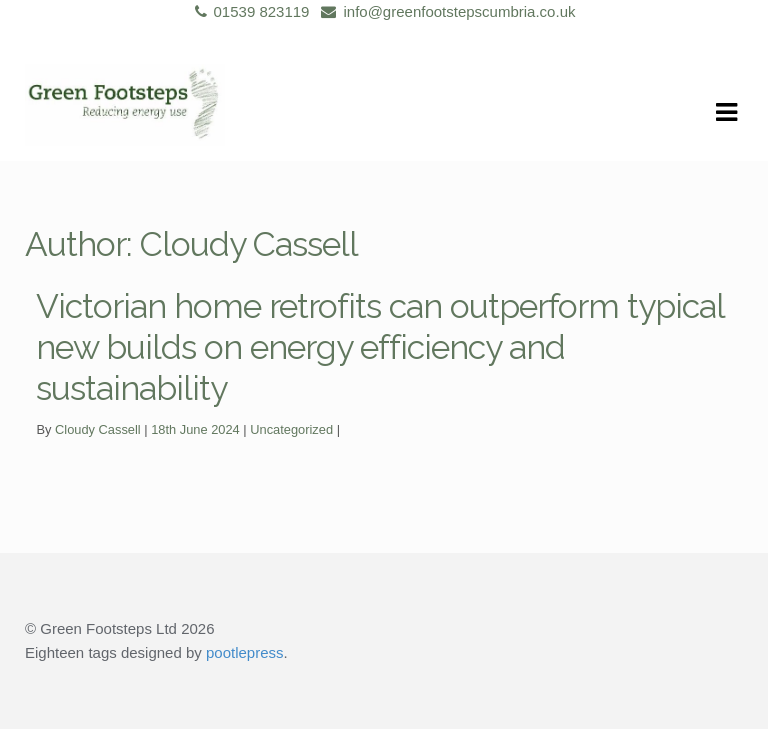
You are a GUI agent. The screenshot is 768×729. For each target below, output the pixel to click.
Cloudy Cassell (98, 429)
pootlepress (245, 652)
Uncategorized (291, 429)
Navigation (726, 113)
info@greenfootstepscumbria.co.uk (444, 11)
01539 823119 (249, 11)
